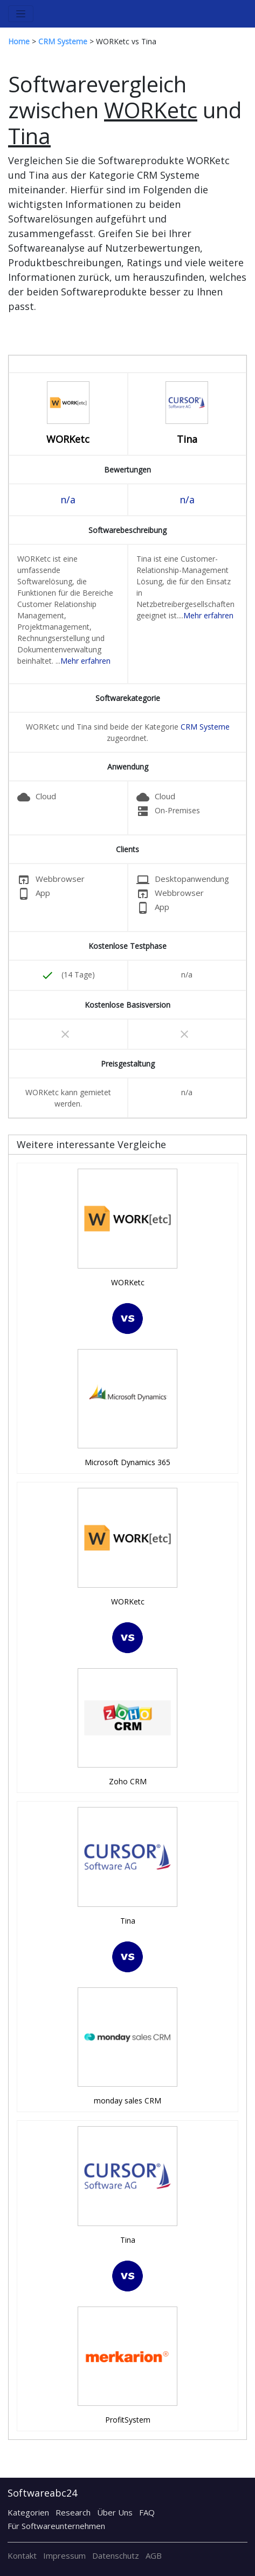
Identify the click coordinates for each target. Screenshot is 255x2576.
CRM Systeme (205, 726)
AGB (154, 2555)
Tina (187, 439)
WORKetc (67, 439)
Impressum (64, 2555)
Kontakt (22, 2555)
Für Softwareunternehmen (56, 2525)
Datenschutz (115, 2555)
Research (73, 2512)
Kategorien (28, 2512)
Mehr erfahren (85, 661)
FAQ (147, 2512)
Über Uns (115, 2512)
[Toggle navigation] (20, 13)
